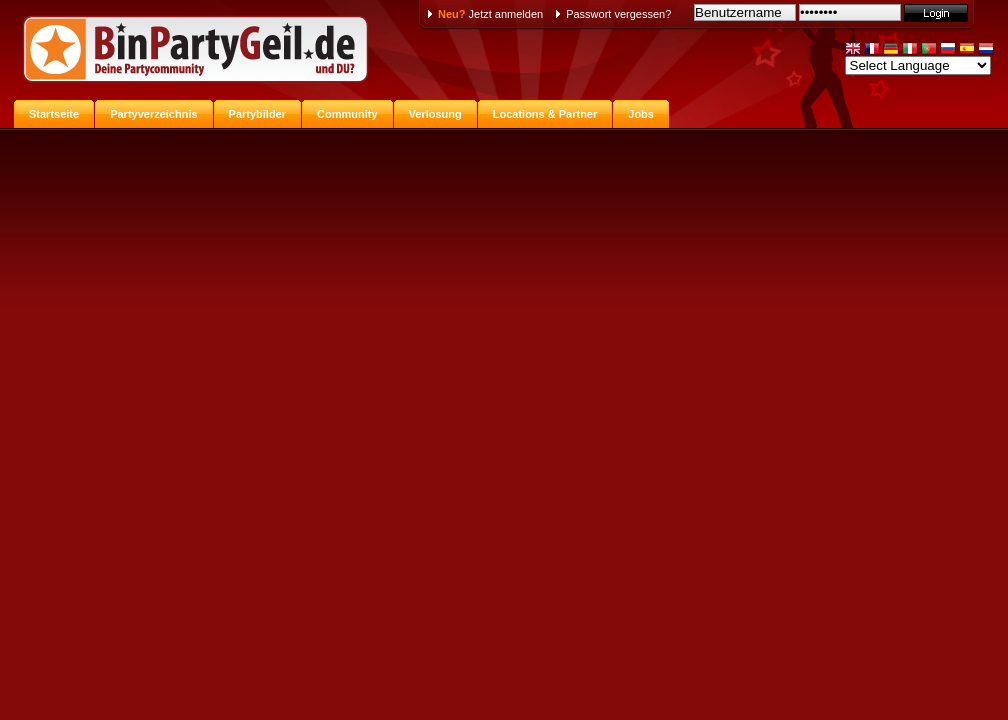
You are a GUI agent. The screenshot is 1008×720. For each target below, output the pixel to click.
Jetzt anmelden (490, 14)
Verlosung (435, 114)
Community (347, 114)
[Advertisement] (504, 278)
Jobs (641, 114)
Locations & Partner (545, 114)
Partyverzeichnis (153, 114)
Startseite (54, 114)
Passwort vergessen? (618, 14)
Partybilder (257, 114)
